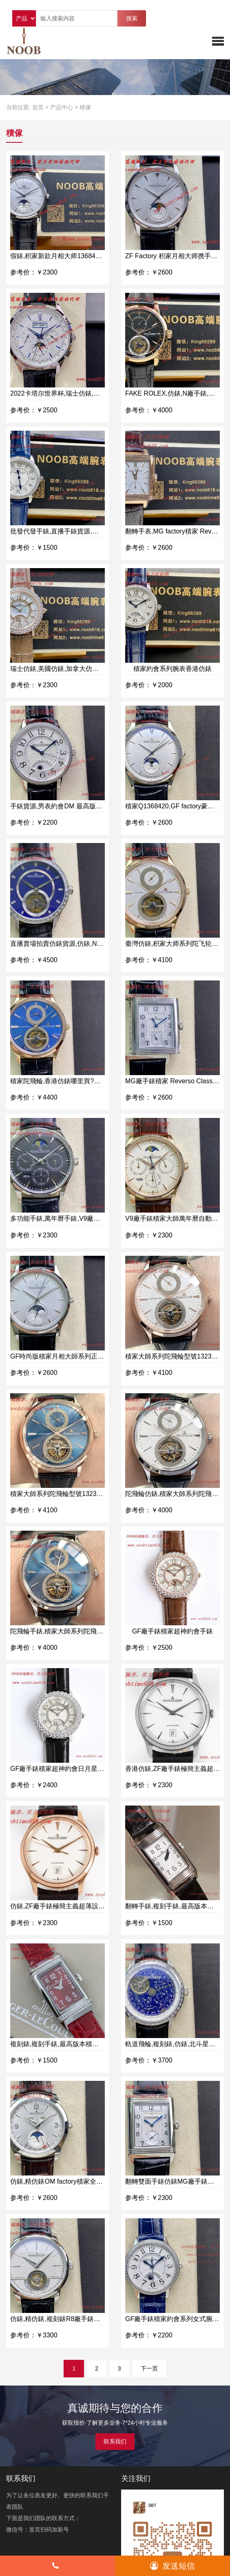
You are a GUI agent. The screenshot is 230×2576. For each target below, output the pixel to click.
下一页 (149, 2368)
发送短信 (172, 2565)
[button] (218, 41)
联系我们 (115, 2441)
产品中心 (61, 107)
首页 (38, 107)
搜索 (131, 18)
